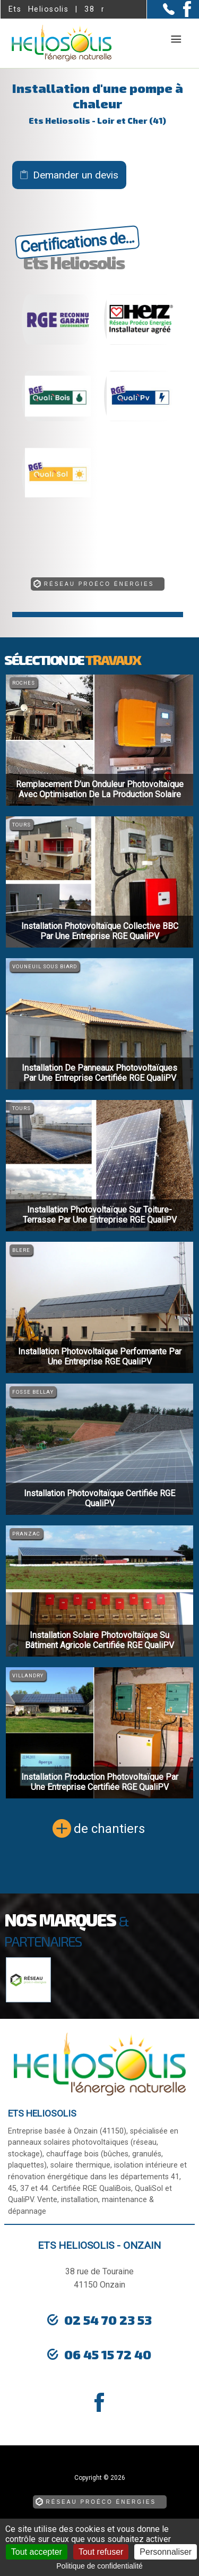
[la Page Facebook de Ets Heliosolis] (183, 14)
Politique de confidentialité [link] (99, 2566)
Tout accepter (36, 2551)
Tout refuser (101, 2551)
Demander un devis (75, 175)
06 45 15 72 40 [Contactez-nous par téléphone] (107, 2354)
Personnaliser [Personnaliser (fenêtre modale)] (166, 2551)
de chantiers (109, 1828)
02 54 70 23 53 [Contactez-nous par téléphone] (108, 2319)
